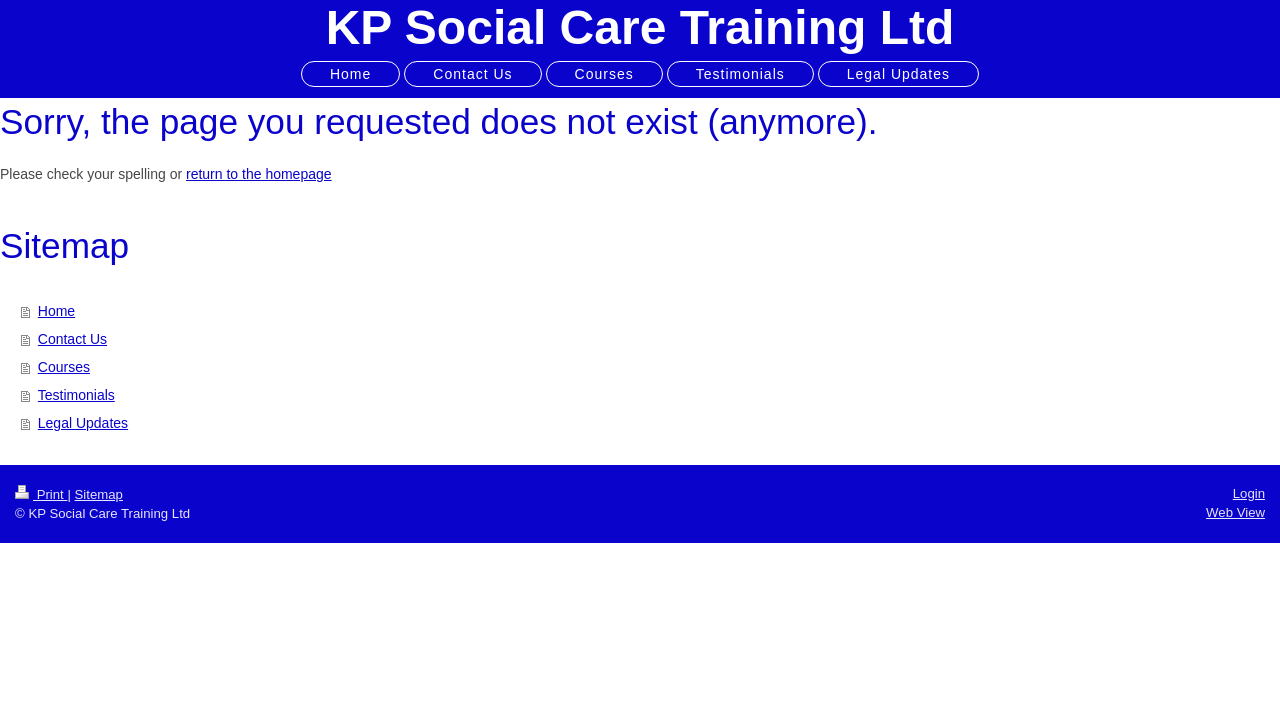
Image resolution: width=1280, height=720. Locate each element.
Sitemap (99, 494)
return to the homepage (259, 174)
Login (1249, 493)
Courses (64, 367)
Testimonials (76, 395)
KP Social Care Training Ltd (640, 27)
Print (41, 494)
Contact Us (72, 339)
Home (56, 311)
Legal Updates (83, 423)
